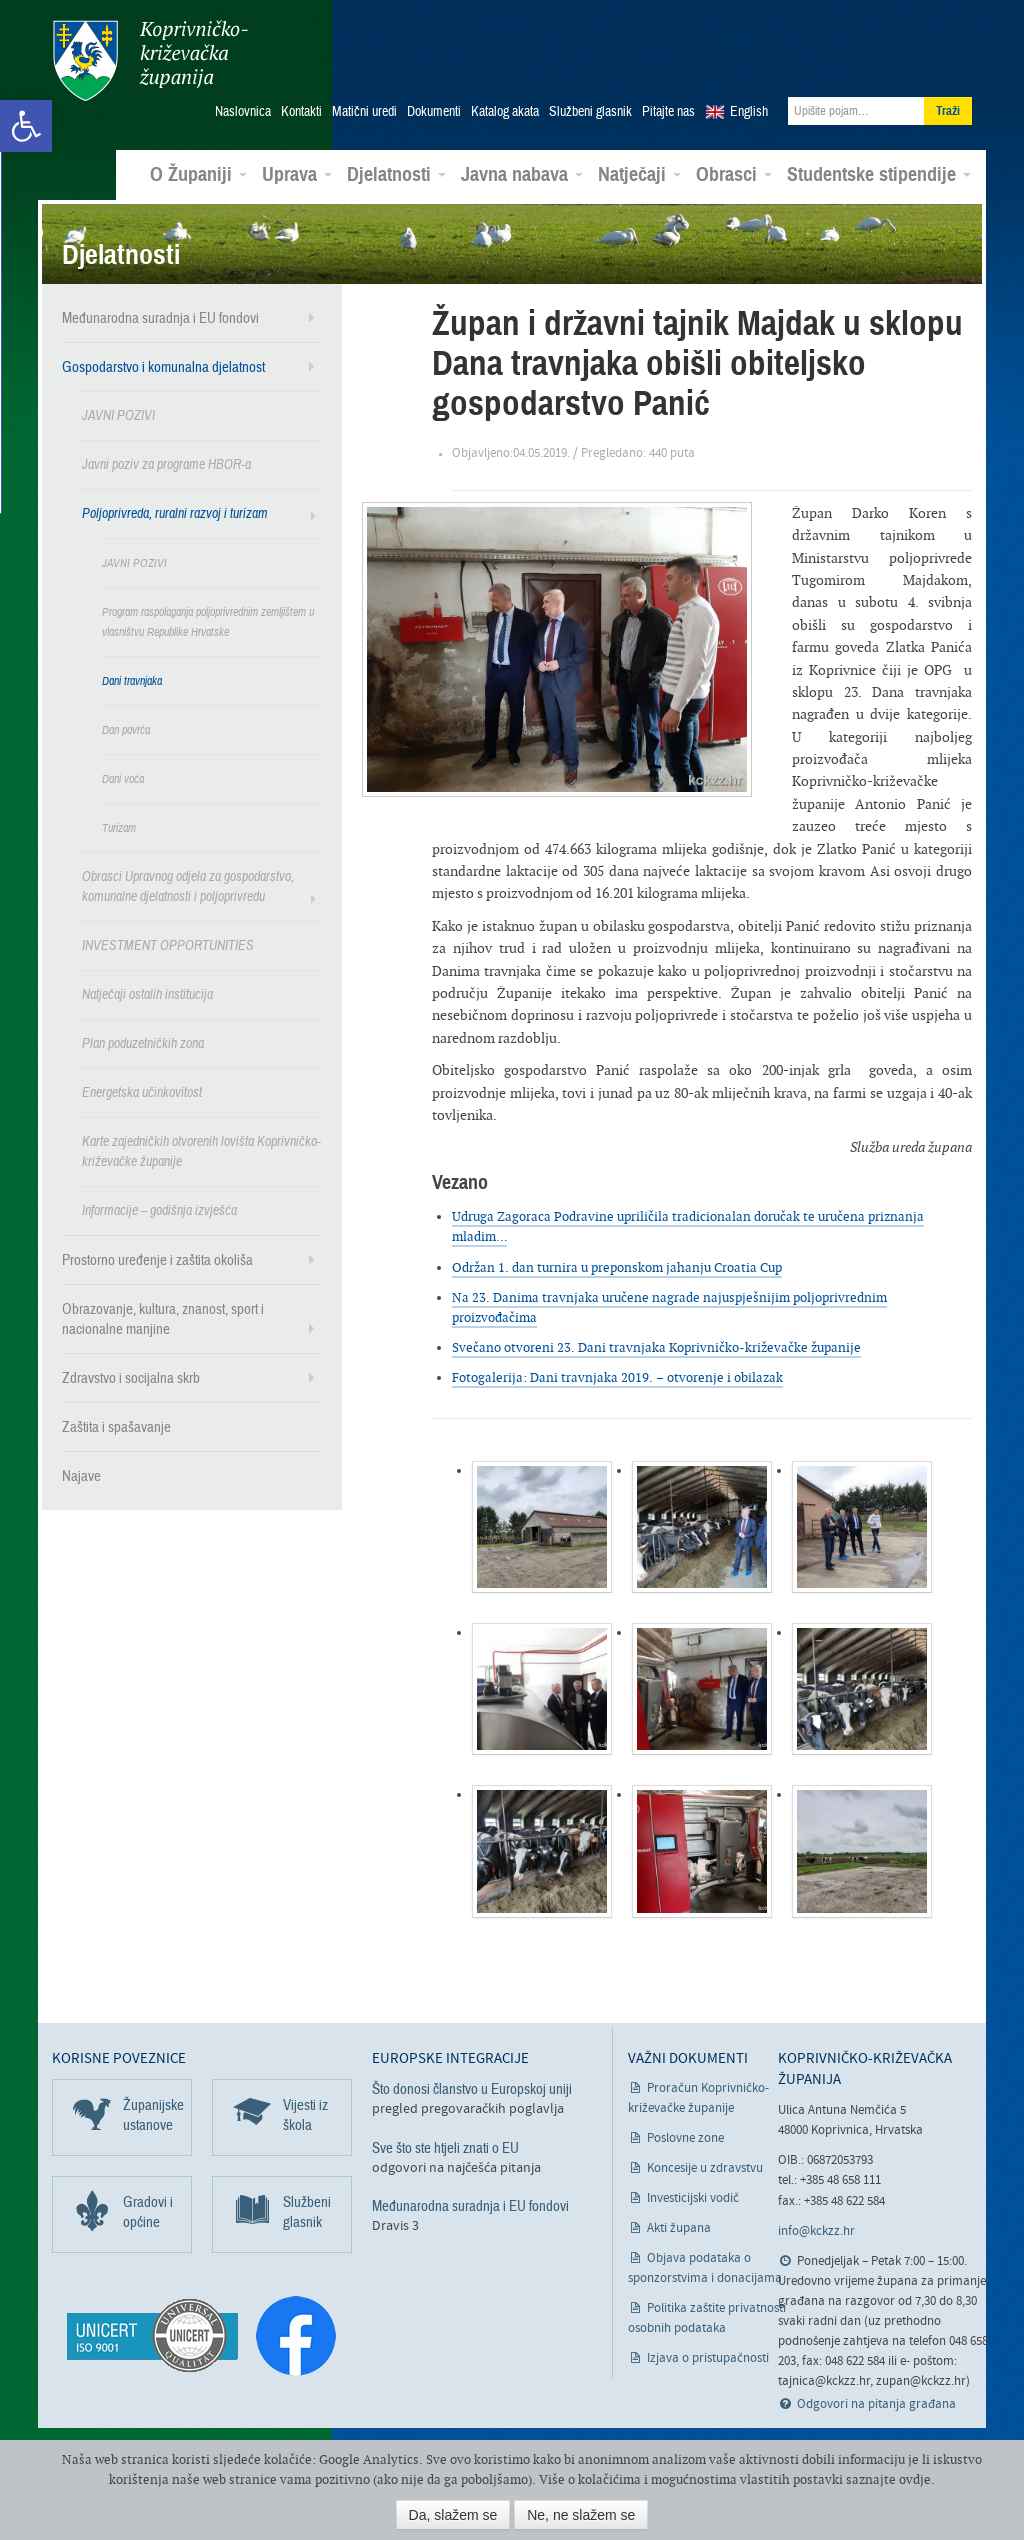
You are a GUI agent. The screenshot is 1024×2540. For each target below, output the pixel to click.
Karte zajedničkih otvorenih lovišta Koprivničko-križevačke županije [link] (201, 1150)
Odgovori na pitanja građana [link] (876, 2403)
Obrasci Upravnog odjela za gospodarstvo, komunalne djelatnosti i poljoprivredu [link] (188, 885)
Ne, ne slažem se (581, 2515)
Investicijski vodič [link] (693, 2197)
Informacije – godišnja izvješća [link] (159, 1209)
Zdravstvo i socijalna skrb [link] (131, 1377)
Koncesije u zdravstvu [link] (705, 2167)
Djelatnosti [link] (396, 174)
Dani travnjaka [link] (132, 680)
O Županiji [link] (198, 174)
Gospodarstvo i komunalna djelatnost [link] (163, 366)
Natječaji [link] (639, 174)
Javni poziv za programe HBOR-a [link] (166, 463)
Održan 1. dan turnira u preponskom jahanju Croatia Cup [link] (617, 1266)
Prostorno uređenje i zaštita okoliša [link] (157, 1259)
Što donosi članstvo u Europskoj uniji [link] (472, 2088)
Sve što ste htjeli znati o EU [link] (445, 2146)
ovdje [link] (915, 2479)
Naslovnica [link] (243, 111)
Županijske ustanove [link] (153, 2114)
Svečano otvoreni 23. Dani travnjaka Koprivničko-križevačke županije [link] (656, 1346)
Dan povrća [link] (126, 729)
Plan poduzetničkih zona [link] (143, 1042)
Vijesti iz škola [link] (305, 2114)
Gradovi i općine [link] (148, 2211)
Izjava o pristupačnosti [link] (708, 2357)
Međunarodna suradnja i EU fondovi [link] (160, 317)
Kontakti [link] (301, 111)
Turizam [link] (119, 827)
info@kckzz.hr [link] (816, 2230)
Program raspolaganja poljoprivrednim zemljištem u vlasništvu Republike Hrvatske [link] (208, 621)
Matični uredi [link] (364, 111)
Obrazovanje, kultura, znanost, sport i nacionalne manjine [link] (163, 1318)
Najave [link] (81, 1475)
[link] (26, 126)
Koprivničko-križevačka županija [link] (149, 60)
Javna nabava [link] (522, 174)
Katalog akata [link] (505, 111)
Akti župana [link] (679, 2227)
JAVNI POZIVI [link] (118, 414)
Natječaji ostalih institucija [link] (147, 993)
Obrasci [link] (734, 174)
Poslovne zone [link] (685, 2137)
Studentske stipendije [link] (879, 174)
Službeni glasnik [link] (590, 111)
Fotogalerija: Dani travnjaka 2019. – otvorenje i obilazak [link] (617, 1376)
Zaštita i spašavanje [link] (116, 1426)
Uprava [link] (297, 174)
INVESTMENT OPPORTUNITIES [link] (168, 944)
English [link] (749, 111)
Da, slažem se (453, 2515)
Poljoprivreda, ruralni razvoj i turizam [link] (175, 512)
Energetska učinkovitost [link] (142, 1091)
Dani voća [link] (123, 778)
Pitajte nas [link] (668, 111)
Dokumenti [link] (434, 111)
